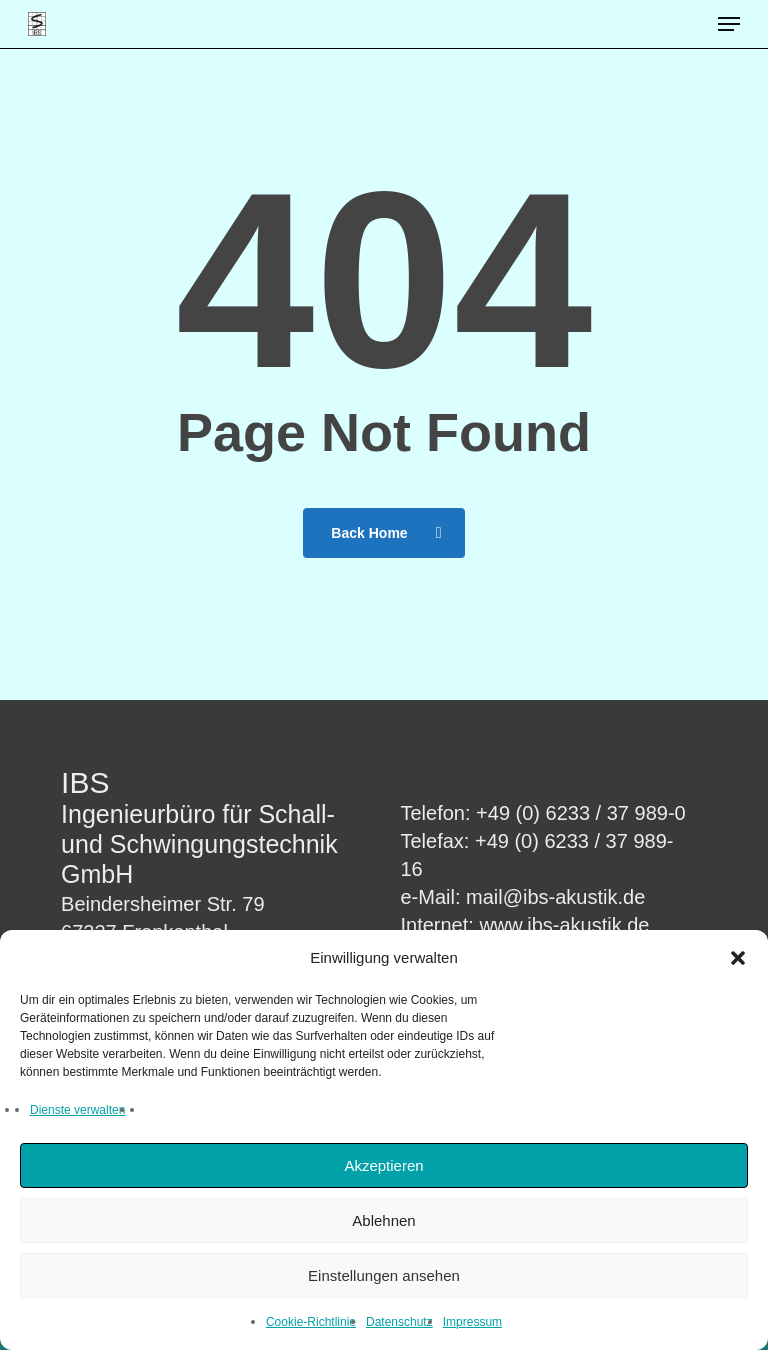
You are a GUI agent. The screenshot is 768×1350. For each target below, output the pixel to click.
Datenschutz (399, 1322)
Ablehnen (383, 1220)
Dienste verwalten (77, 1110)
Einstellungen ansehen (384, 1275)
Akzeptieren (383, 1165)
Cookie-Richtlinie (311, 1322)
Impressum (472, 1322)
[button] (738, 958)
